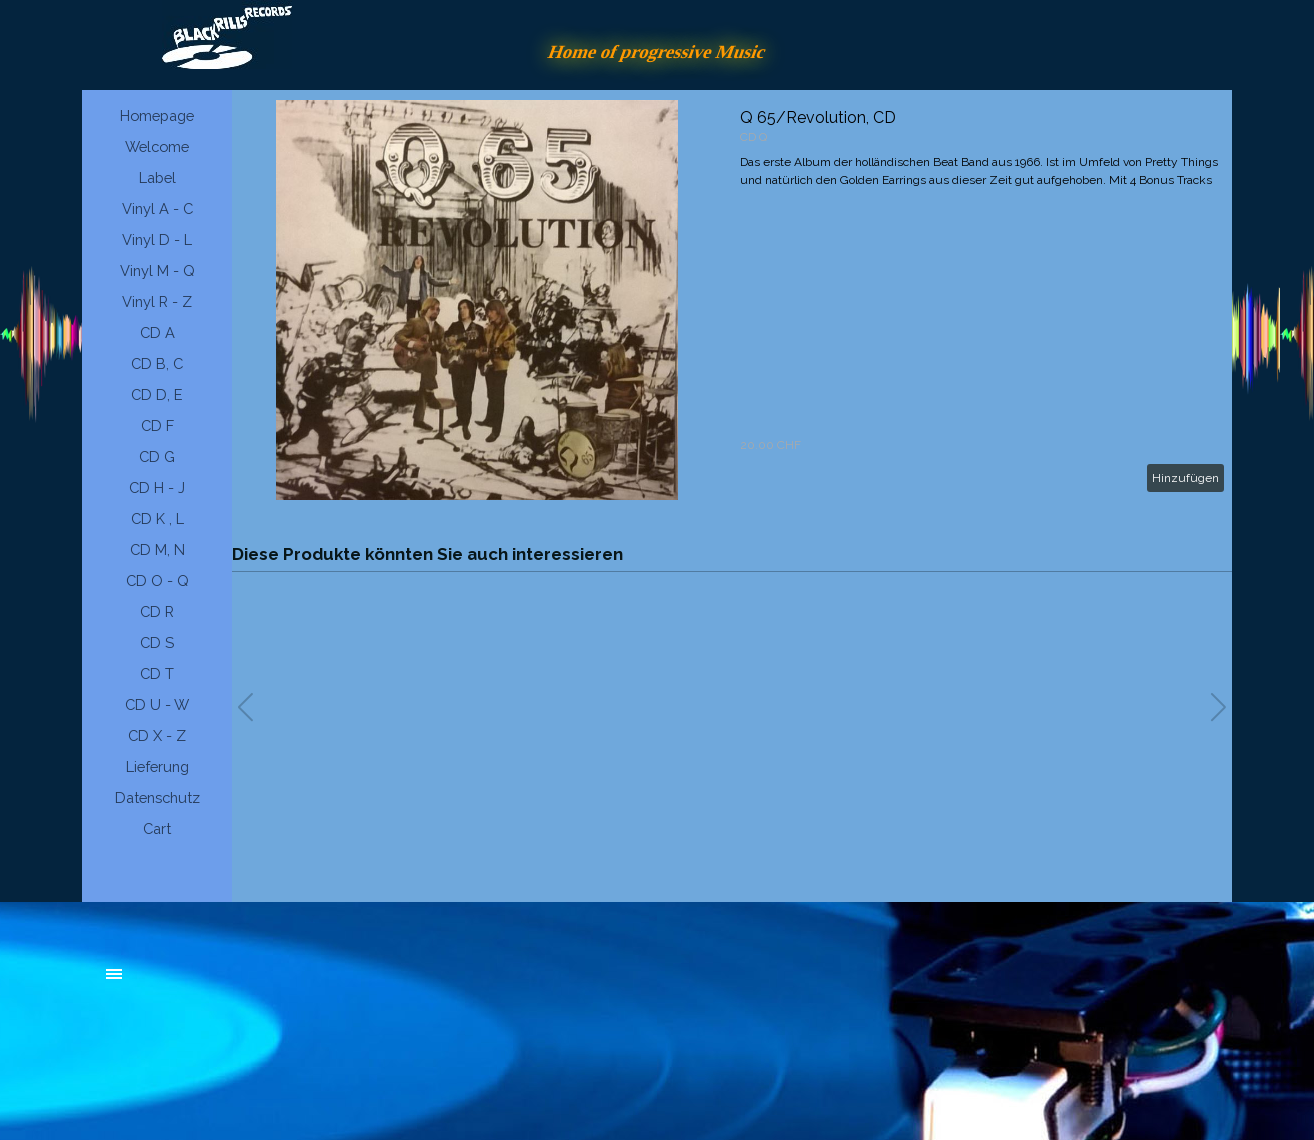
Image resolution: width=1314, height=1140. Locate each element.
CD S (157, 642)
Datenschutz (157, 797)
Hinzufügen (1185, 478)
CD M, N (157, 549)
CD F (157, 425)
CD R (157, 611)
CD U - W (157, 704)
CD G (157, 456)
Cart (157, 828)
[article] (732, 300)
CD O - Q (157, 580)
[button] (1218, 707)
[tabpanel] (257, 984)
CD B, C (157, 363)
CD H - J (157, 487)
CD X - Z (157, 735)
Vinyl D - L (157, 239)
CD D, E (157, 394)
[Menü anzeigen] (114, 974)
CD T (157, 673)
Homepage (157, 115)
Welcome (157, 146)
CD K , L (157, 518)
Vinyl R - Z (157, 301)
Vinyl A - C (157, 208)
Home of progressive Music (657, 51)
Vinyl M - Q (157, 270)
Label (157, 177)
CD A (157, 332)
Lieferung (157, 766)
